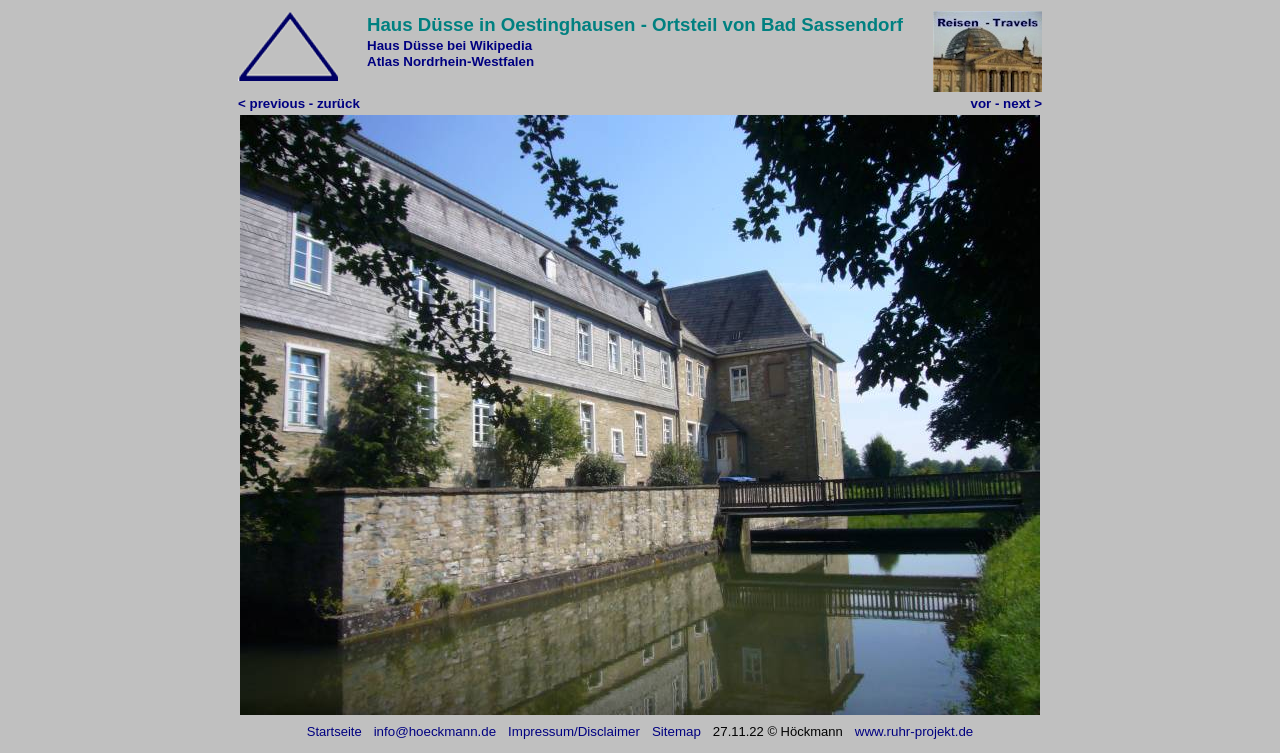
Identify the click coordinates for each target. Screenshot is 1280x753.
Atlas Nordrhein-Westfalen (450, 61)
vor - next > (1006, 103)
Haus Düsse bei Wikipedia (449, 45)
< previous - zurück (299, 103)
